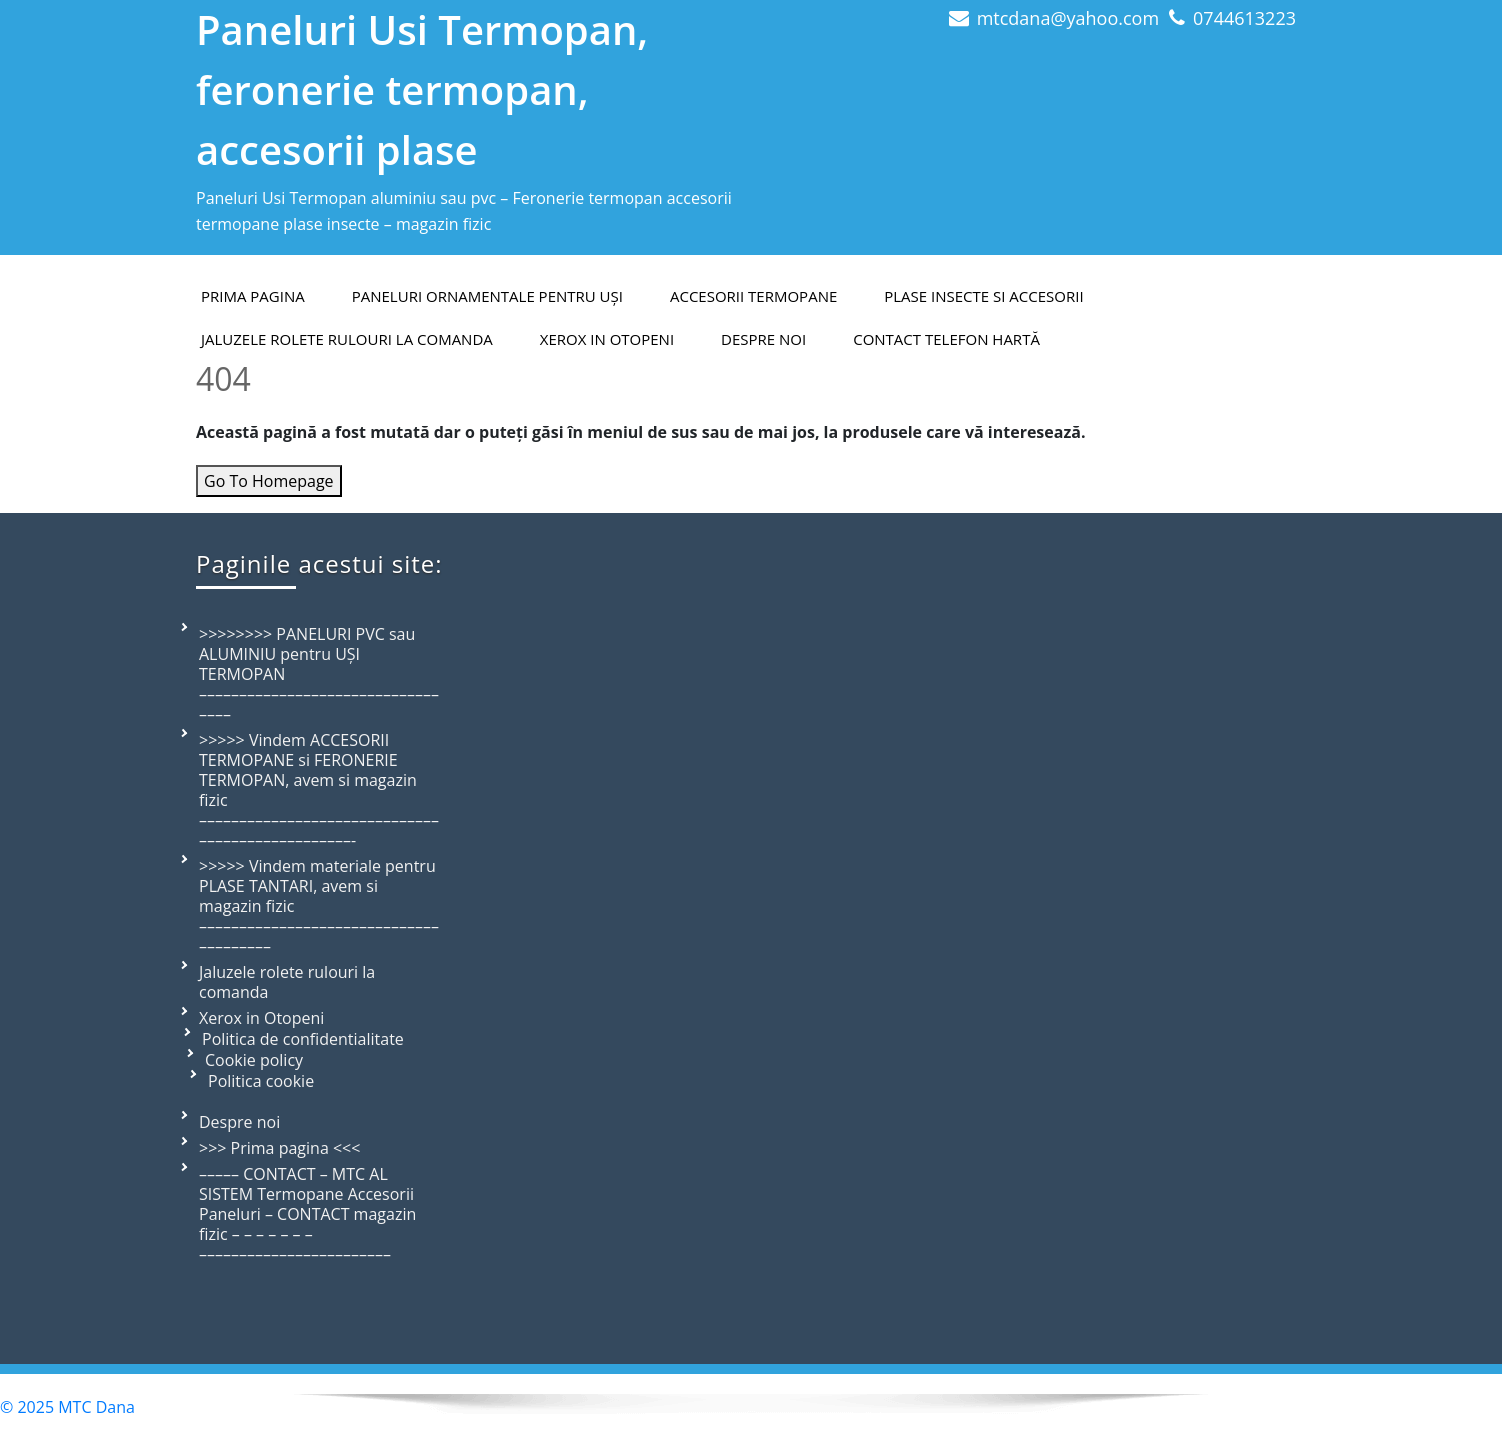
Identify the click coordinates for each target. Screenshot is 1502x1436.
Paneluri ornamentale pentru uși (487, 296)
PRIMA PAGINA (253, 296)
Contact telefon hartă (946, 339)
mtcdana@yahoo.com (1068, 18)
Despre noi (239, 1122)
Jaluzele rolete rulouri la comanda (347, 339)
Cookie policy (254, 1060)
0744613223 (1244, 18)
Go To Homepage (269, 481)
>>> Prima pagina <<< (279, 1148)
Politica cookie (261, 1081)
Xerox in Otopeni (607, 339)
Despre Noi (763, 339)
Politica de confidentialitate (303, 1039)
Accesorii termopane (753, 296)
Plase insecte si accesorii (983, 296)
